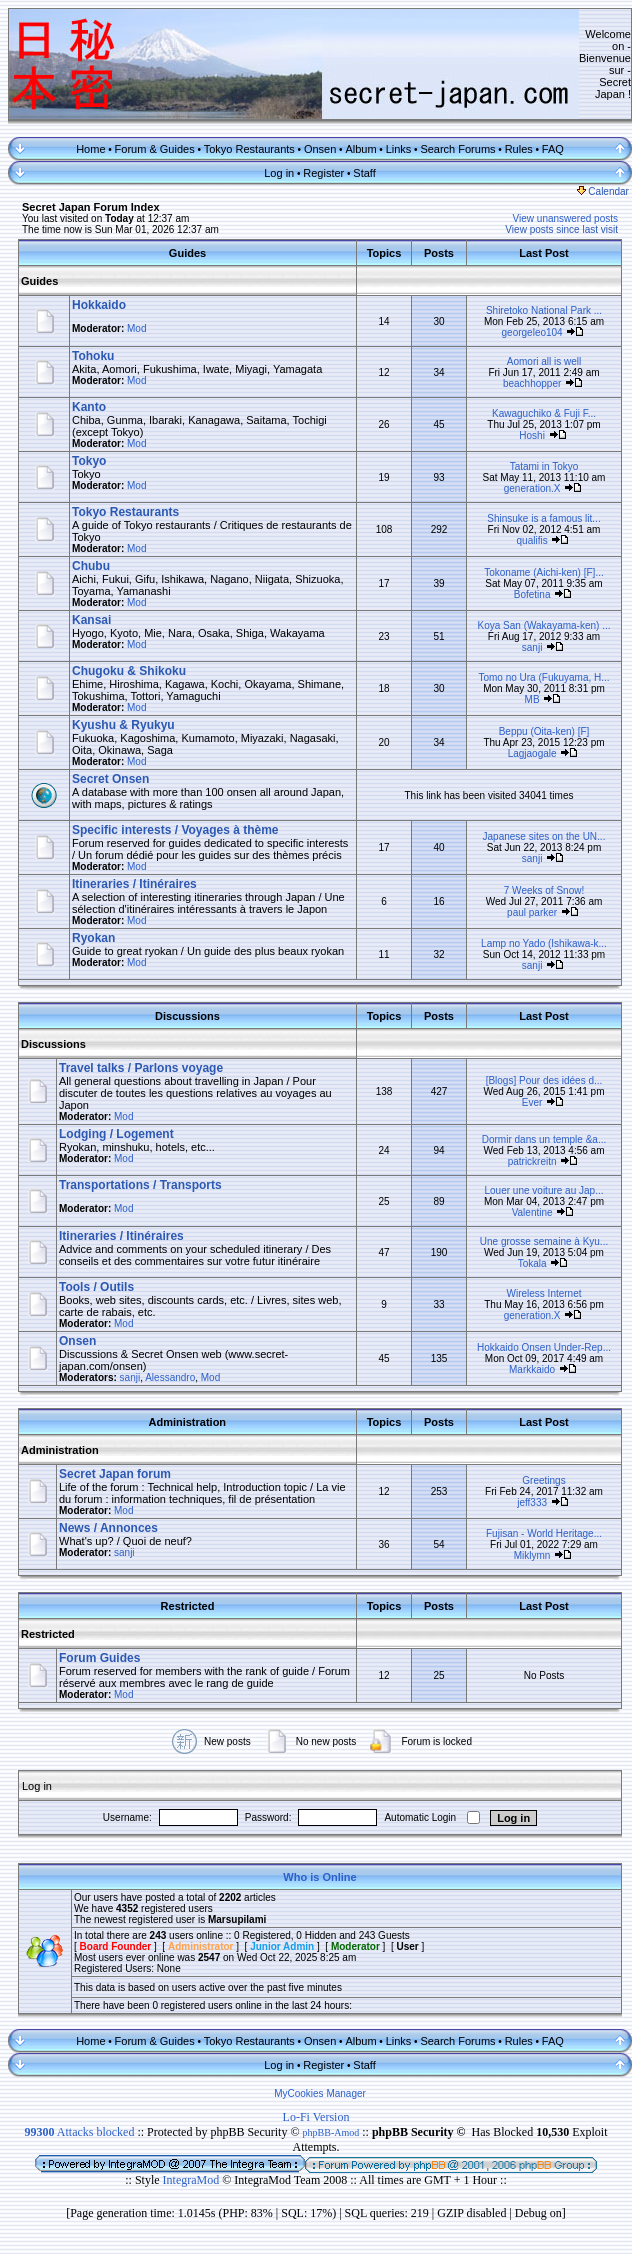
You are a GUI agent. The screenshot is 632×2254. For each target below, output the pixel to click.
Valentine (532, 1212)
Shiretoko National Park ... (544, 310)
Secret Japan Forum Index (91, 207)
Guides (39, 281)
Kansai (91, 620)
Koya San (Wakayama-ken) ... (543, 625)
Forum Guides (99, 1658)
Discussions (53, 1044)
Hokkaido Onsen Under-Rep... (544, 1347)
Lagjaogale (532, 753)
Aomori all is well (544, 361)
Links (399, 149)
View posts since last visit (561, 229)
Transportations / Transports (140, 1185)
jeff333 (532, 1502)
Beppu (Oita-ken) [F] (544, 731)
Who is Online (319, 1877)
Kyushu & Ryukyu (123, 725)
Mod (136, 328)
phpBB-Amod (331, 2132)
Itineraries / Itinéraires (134, 884)
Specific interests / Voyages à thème (175, 830)
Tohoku (93, 356)
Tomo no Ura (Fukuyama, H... (543, 677)
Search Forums (457, 149)
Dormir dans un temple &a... (544, 1139)
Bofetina (532, 594)
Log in (279, 173)
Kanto (89, 407)
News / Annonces (108, 1528)
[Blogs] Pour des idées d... (544, 1080)
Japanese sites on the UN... (544, 836)
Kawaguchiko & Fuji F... (544, 413)
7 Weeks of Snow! (544, 890)
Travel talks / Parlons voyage (141, 1068)
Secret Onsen (110, 779)
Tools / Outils (96, 1287)
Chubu (91, 566)
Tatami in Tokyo (544, 466)
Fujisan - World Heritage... (544, 1533)
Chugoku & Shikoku (129, 671)
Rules (519, 149)
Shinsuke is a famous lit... (543, 518)
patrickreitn (532, 1161)
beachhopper (532, 383)
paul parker (532, 912)
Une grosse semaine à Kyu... (544, 1241)
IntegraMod (193, 2180)
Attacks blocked (79, 2132)
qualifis (532, 540)
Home (90, 149)
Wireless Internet (543, 1293)
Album (360, 149)
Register (323, 173)
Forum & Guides (155, 149)
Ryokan (93, 938)
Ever (532, 1102)
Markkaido (532, 1369)
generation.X (532, 488)
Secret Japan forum (115, 1474)
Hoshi (532, 435)
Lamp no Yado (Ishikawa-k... (544, 943)
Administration (60, 1450)
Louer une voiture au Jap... (544, 1190)
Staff (364, 173)
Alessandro (170, 1377)
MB (532, 699)
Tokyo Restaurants (249, 149)
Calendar (603, 191)
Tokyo (89, 461)
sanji (532, 647)
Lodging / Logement (116, 1134)
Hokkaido (99, 305)
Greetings (543, 1480)
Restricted (48, 1634)
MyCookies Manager (320, 2093)
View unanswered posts (565, 218)
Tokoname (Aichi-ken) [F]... (543, 572)
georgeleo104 (532, 332)
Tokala (532, 1263)
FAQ (553, 149)
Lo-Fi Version (316, 2117)
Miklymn (532, 1555)
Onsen (320, 149)
